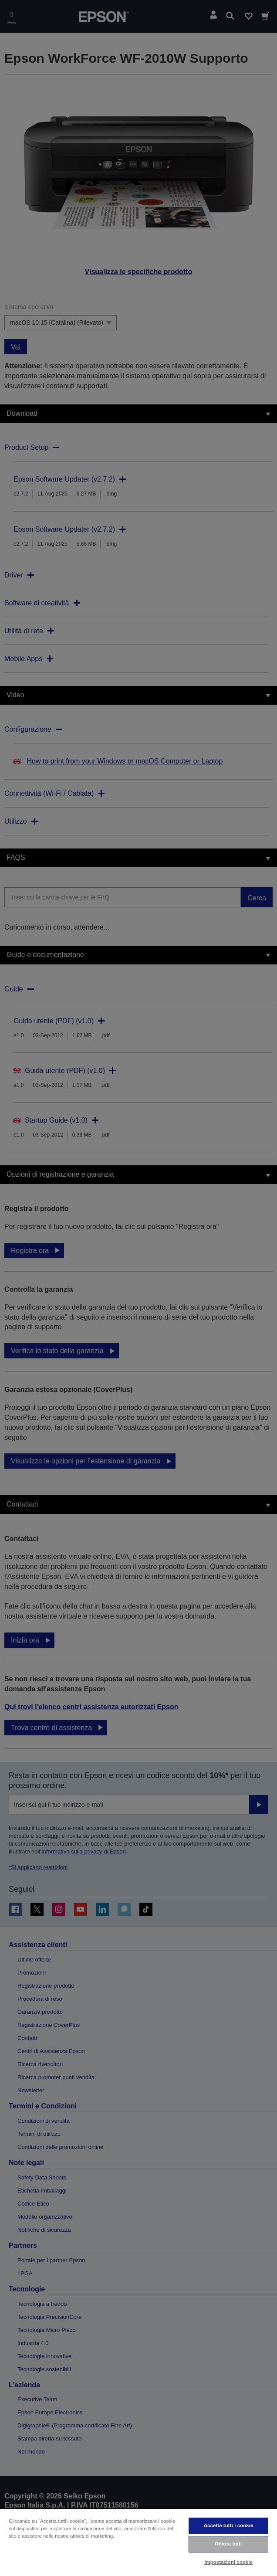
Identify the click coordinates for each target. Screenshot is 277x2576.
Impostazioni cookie (228, 2562)
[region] (138, 2542)
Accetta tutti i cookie (228, 2525)
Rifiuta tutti (228, 2543)
